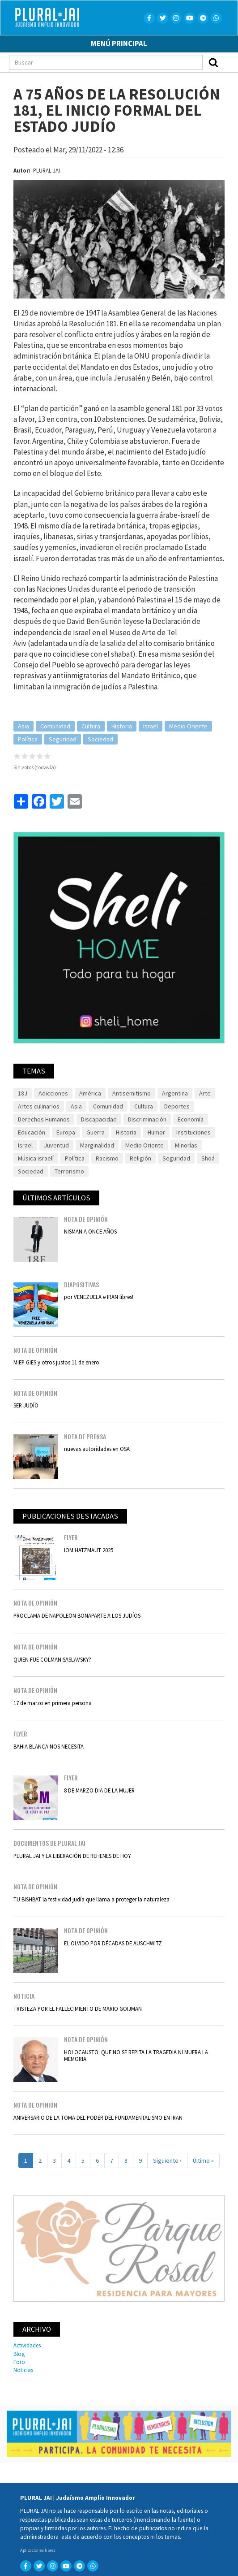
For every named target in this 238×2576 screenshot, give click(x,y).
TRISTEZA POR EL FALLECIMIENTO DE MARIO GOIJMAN (77, 2008)
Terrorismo (69, 1171)
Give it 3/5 (32, 756)
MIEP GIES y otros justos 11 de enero (56, 1362)
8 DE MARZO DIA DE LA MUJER (99, 1790)
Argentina (175, 1093)
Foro (19, 2361)
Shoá (208, 1158)
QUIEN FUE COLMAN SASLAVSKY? (52, 1659)
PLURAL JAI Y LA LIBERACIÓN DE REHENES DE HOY (72, 1855)
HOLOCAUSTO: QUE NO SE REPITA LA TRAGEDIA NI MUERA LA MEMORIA (136, 2055)
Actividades (27, 2345)
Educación (31, 1132)
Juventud (56, 1145)
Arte (205, 1093)
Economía (191, 1119)
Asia (23, 726)
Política (28, 739)
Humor (156, 1132)
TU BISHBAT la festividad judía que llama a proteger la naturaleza (91, 1899)
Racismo (107, 1158)
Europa (65, 1132)
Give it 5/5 (47, 756)
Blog (19, 2353)
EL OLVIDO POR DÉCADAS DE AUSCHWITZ (113, 1943)
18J (22, 1093)
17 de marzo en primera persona (52, 1702)
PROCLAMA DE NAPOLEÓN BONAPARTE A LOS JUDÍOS (76, 1615)
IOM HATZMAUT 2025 (88, 1550)
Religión (140, 1158)
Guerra (95, 1132)
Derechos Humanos (44, 1119)
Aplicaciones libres (37, 2550)
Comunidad (55, 726)
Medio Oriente (188, 726)
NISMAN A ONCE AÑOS (90, 1231)
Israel (150, 726)
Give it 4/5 (40, 756)
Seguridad (62, 739)
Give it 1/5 (17, 756)
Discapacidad (99, 1119)
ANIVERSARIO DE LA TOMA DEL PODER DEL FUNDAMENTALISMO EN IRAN (98, 2117)
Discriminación (147, 1119)
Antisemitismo (131, 1093)
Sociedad (100, 739)
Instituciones (193, 1132)
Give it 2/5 (25, 756)
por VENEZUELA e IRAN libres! (98, 1296)
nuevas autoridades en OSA (97, 1448)
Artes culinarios (39, 1106)
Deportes (177, 1106)
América (90, 1093)
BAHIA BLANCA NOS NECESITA (48, 1746)
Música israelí (36, 1158)
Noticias (23, 2369)
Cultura (90, 726)
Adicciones (53, 1093)
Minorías (186, 1145)
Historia (121, 726)
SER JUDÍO (25, 1405)
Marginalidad (97, 1145)
